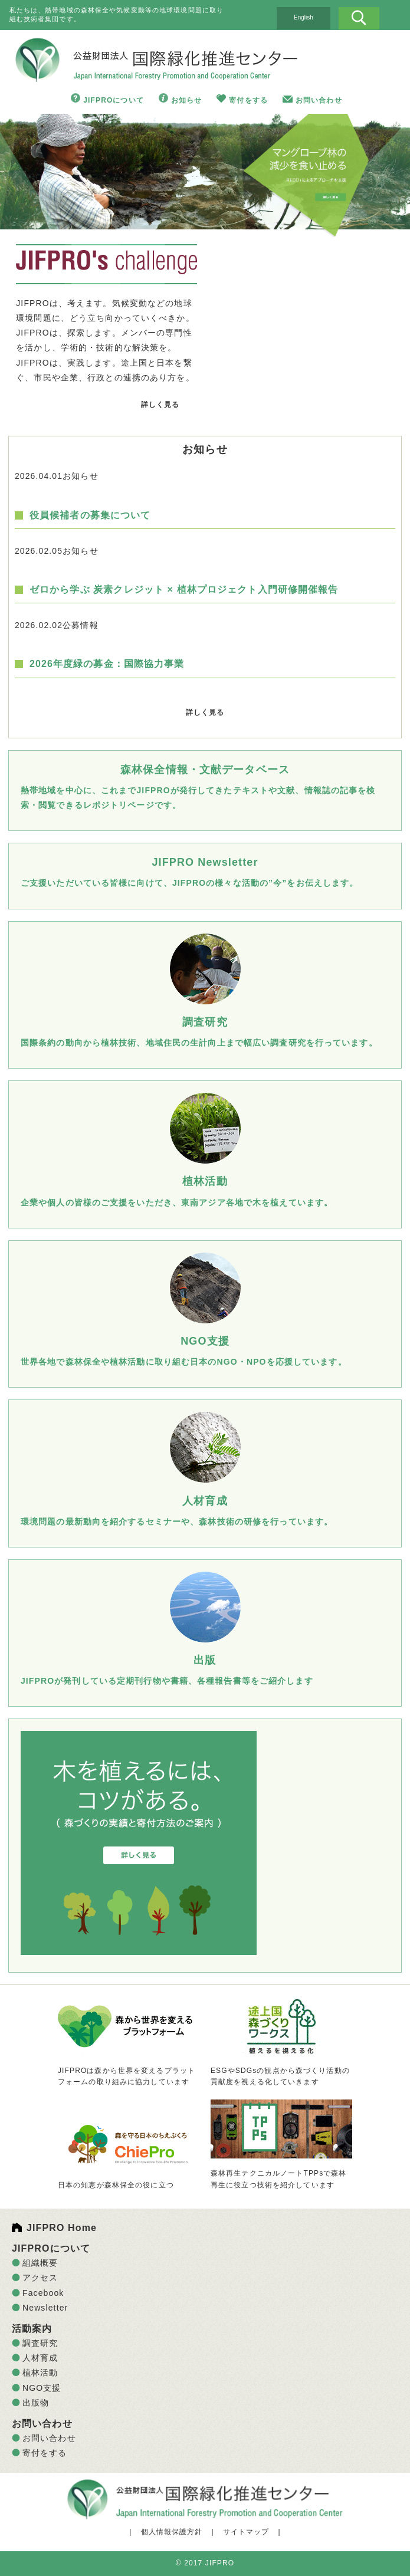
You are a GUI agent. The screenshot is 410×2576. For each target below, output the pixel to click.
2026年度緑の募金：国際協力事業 (107, 664)
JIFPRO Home (62, 2228)
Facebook (43, 2293)
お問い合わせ (319, 100)
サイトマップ (246, 2532)
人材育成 (40, 2358)
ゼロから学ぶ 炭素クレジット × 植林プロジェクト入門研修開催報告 (184, 589)
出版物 (35, 2402)
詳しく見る (160, 404)
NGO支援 (41, 2388)
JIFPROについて (113, 100)
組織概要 (40, 2263)
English (303, 17)
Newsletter (45, 2307)
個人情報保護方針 (172, 2532)
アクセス (40, 2277)
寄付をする (248, 100)
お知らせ (186, 100)
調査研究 (40, 2343)
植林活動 (40, 2372)
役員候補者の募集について (89, 515)
